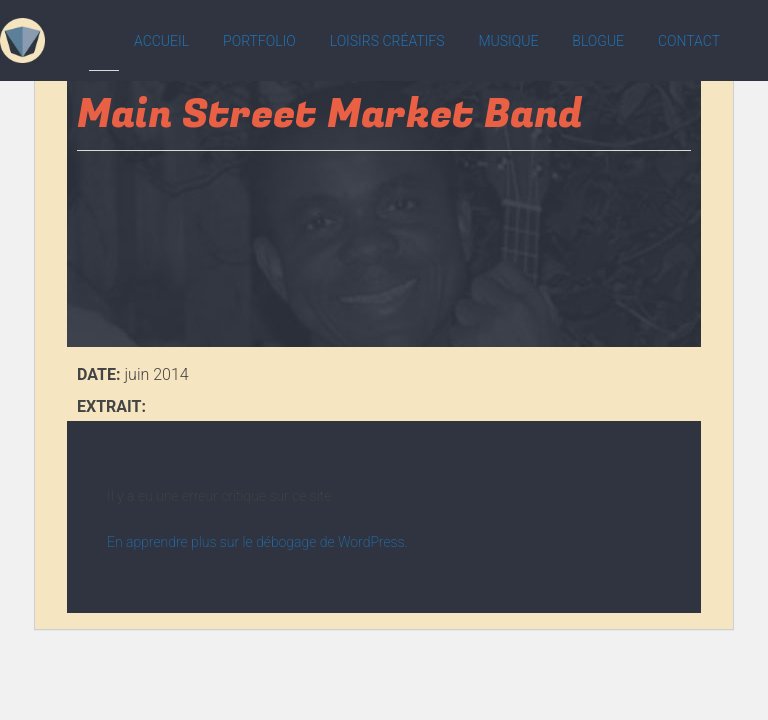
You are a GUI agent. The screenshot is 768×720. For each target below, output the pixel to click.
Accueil (161, 41)
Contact (689, 41)
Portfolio (259, 41)
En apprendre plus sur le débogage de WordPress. (257, 542)
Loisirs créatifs (387, 41)
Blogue (598, 41)
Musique (508, 41)
